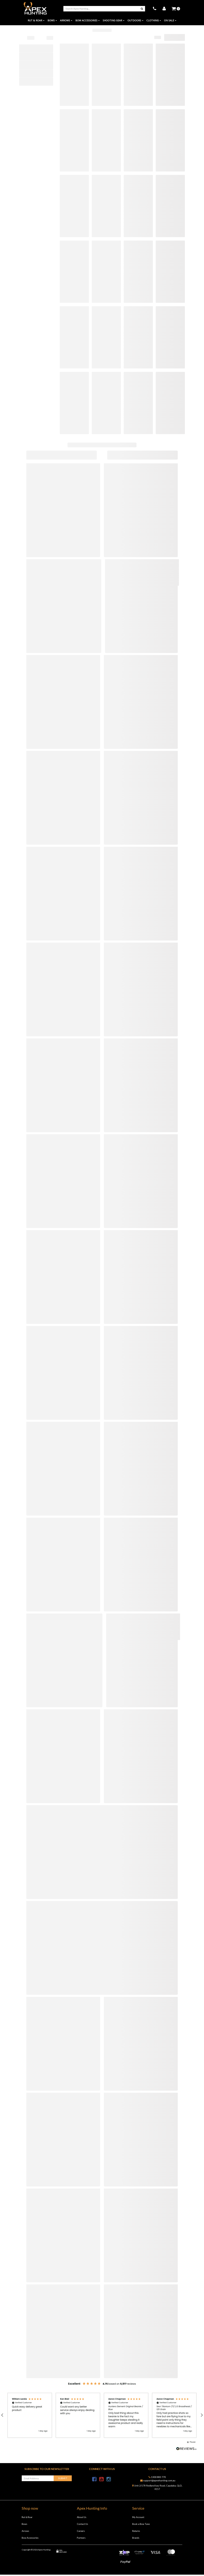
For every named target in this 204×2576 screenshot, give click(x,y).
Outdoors (135, 21)
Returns (136, 2532)
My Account (138, 2518)
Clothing (153, 21)
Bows (52, 21)
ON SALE (170, 21)
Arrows (66, 21)
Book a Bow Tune (141, 2525)
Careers (81, 2532)
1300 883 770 (157, 2478)
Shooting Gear (113, 21)
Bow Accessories (87, 21)
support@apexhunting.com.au (157, 2481)
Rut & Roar (36, 21)
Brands (135, 2539)
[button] (30, 2416)
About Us (81, 2518)
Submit (62, 2479)
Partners (81, 2539)
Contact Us (82, 2525)
